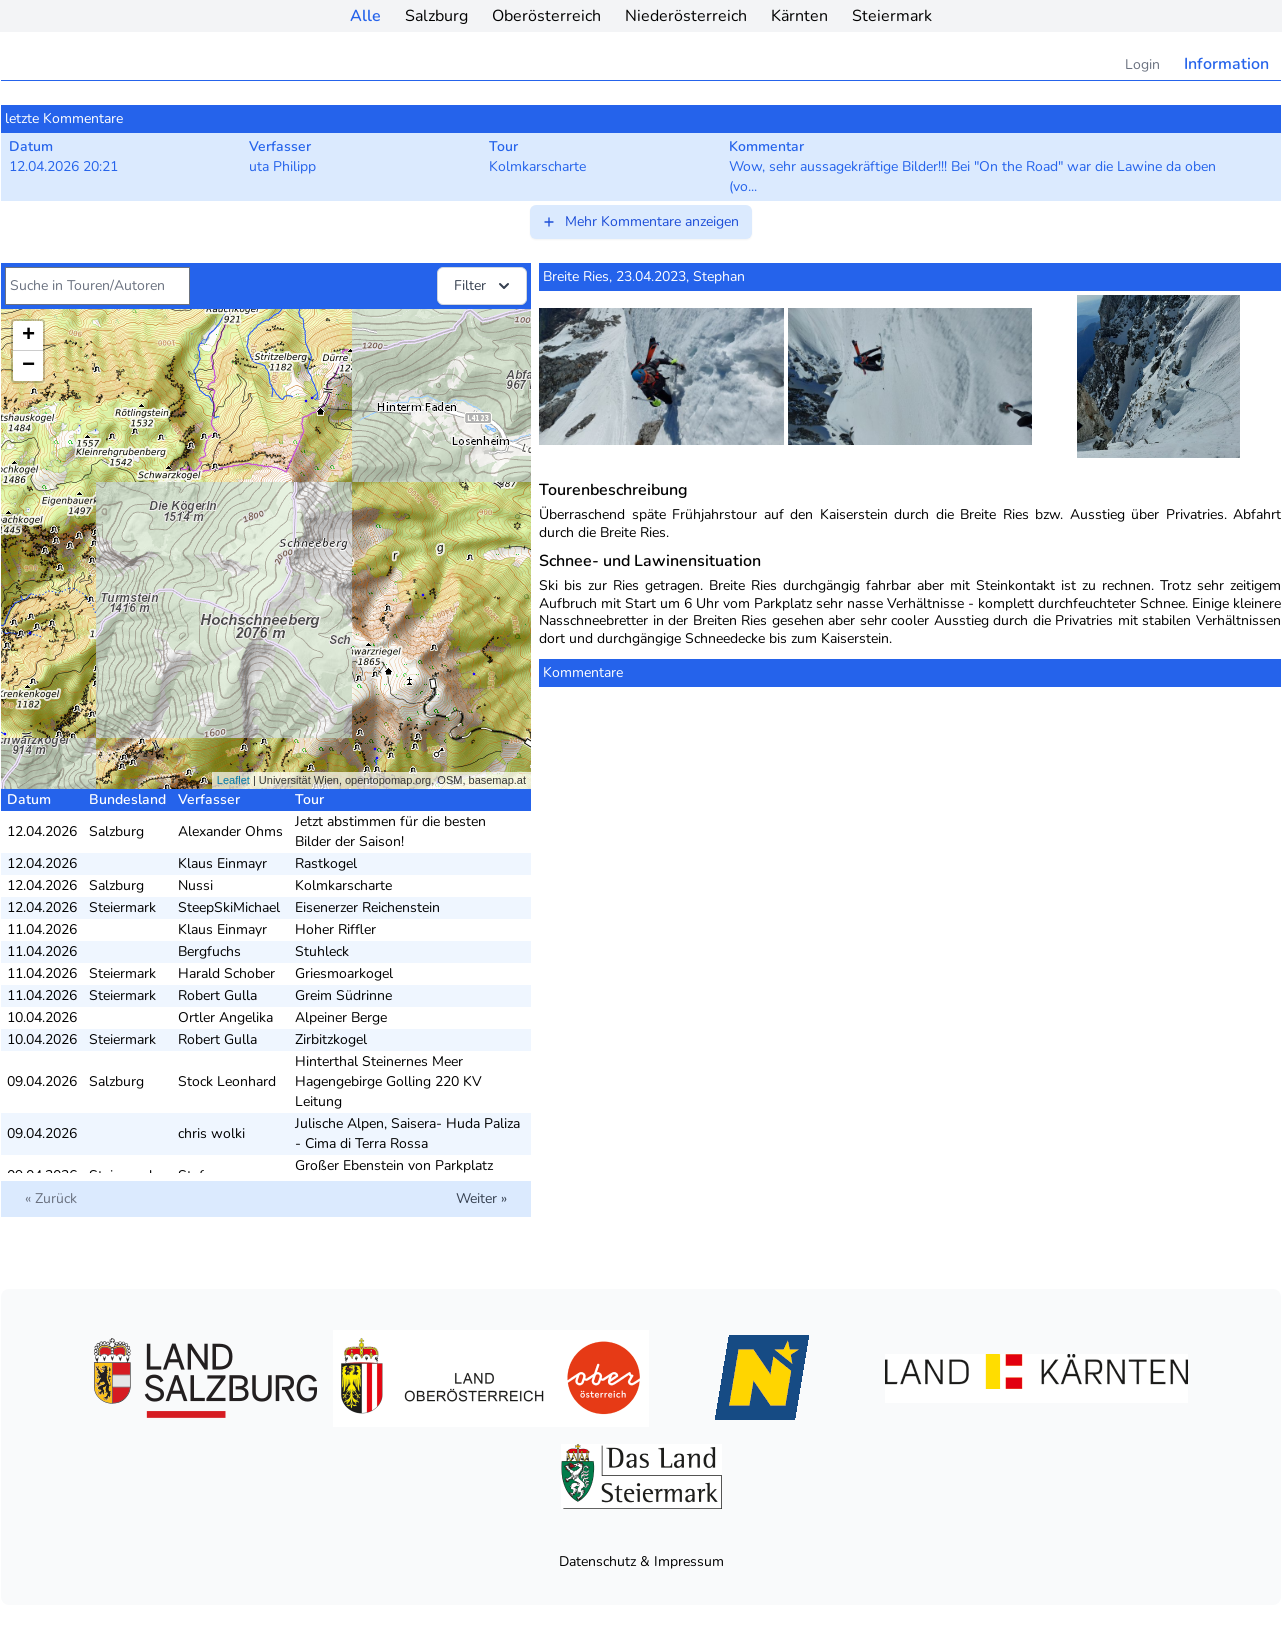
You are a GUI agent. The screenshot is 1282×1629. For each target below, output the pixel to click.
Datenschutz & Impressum (641, 1561)
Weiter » (481, 1198)
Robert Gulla (217, 995)
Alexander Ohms (230, 831)
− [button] (28, 366)
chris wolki (211, 1133)
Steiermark (892, 16)
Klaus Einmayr (222, 863)
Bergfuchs (209, 951)
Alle (365, 16)
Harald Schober (226, 973)
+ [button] (28, 336)
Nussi (195, 885)
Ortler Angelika (225, 1017)
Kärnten (799, 16)
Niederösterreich (686, 16)
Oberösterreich (546, 16)
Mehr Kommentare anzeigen (640, 221)
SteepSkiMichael (229, 907)
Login (1142, 64)
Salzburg (436, 16)
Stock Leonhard (227, 1081)
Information (1226, 64)
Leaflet (233, 780)
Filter (484, 286)
